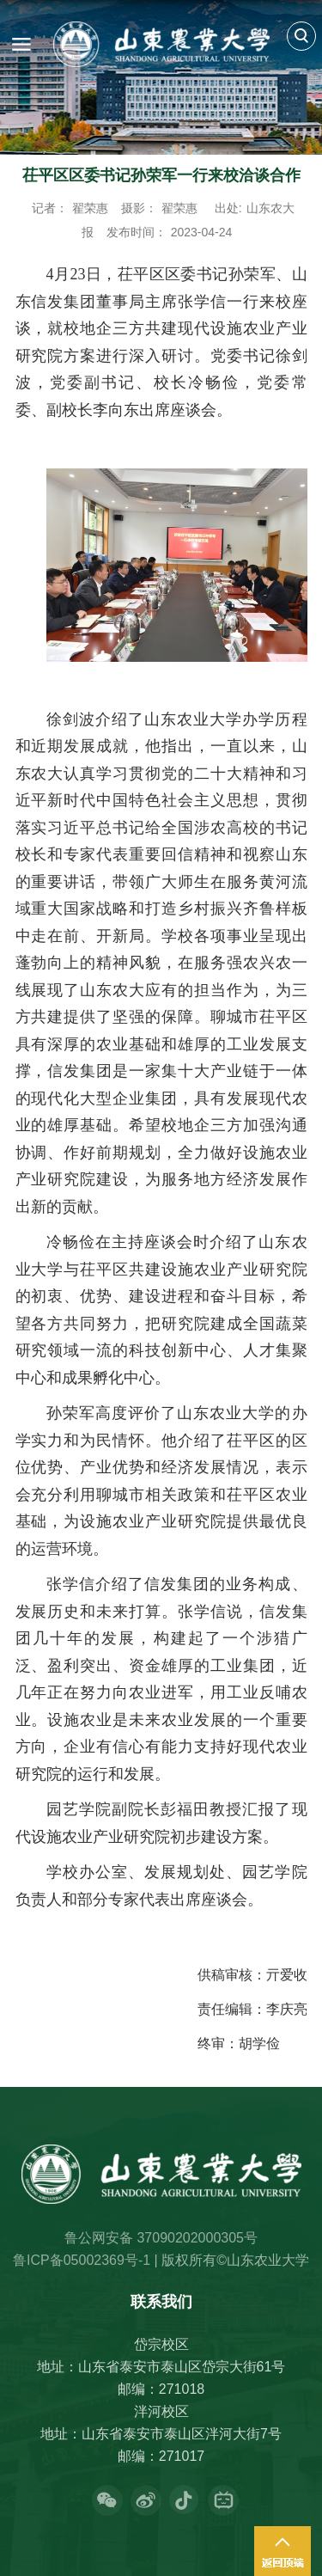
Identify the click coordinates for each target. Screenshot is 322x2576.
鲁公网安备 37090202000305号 (161, 2237)
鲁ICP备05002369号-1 (81, 2260)
